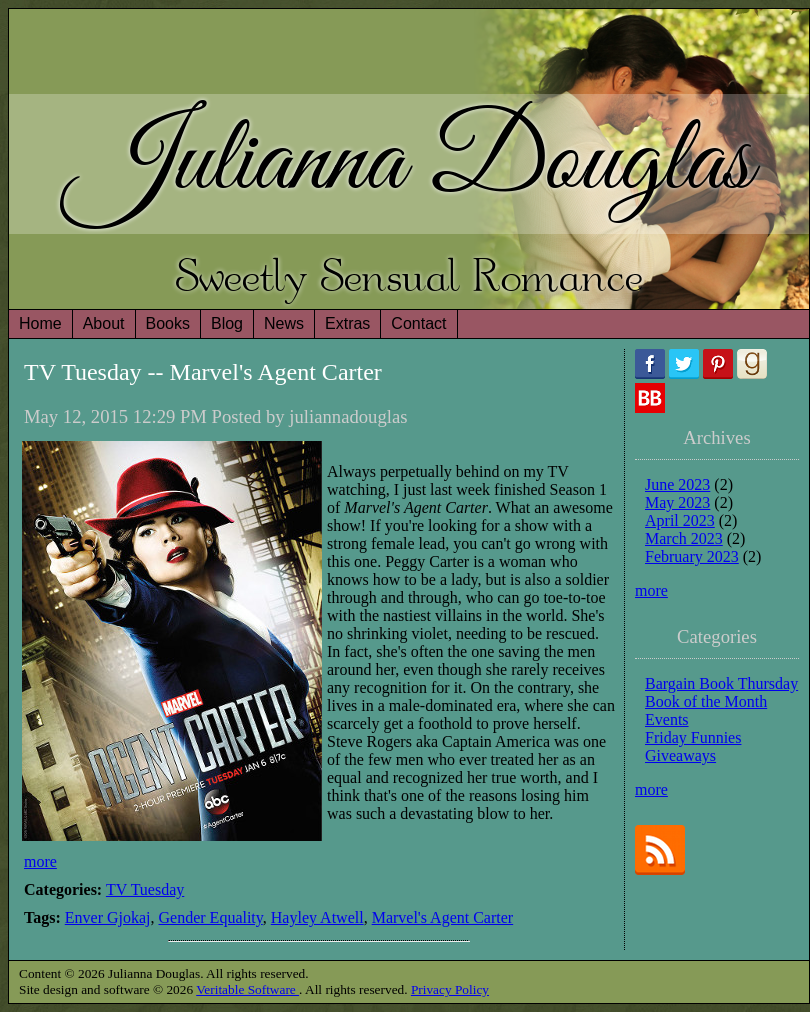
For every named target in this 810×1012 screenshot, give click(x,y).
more (40, 861)
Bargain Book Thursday (721, 683)
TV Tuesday (145, 889)
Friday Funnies (693, 737)
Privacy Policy (450, 989)
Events (667, 719)
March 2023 (684, 538)
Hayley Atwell (317, 917)
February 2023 (692, 556)
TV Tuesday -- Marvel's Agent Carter (203, 372)
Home (40, 323)
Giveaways (680, 755)
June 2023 (677, 484)
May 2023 (677, 502)
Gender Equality (211, 917)
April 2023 (680, 520)
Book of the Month (706, 701)
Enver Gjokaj (108, 917)
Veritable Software (247, 989)
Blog (227, 323)
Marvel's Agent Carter (443, 917)
